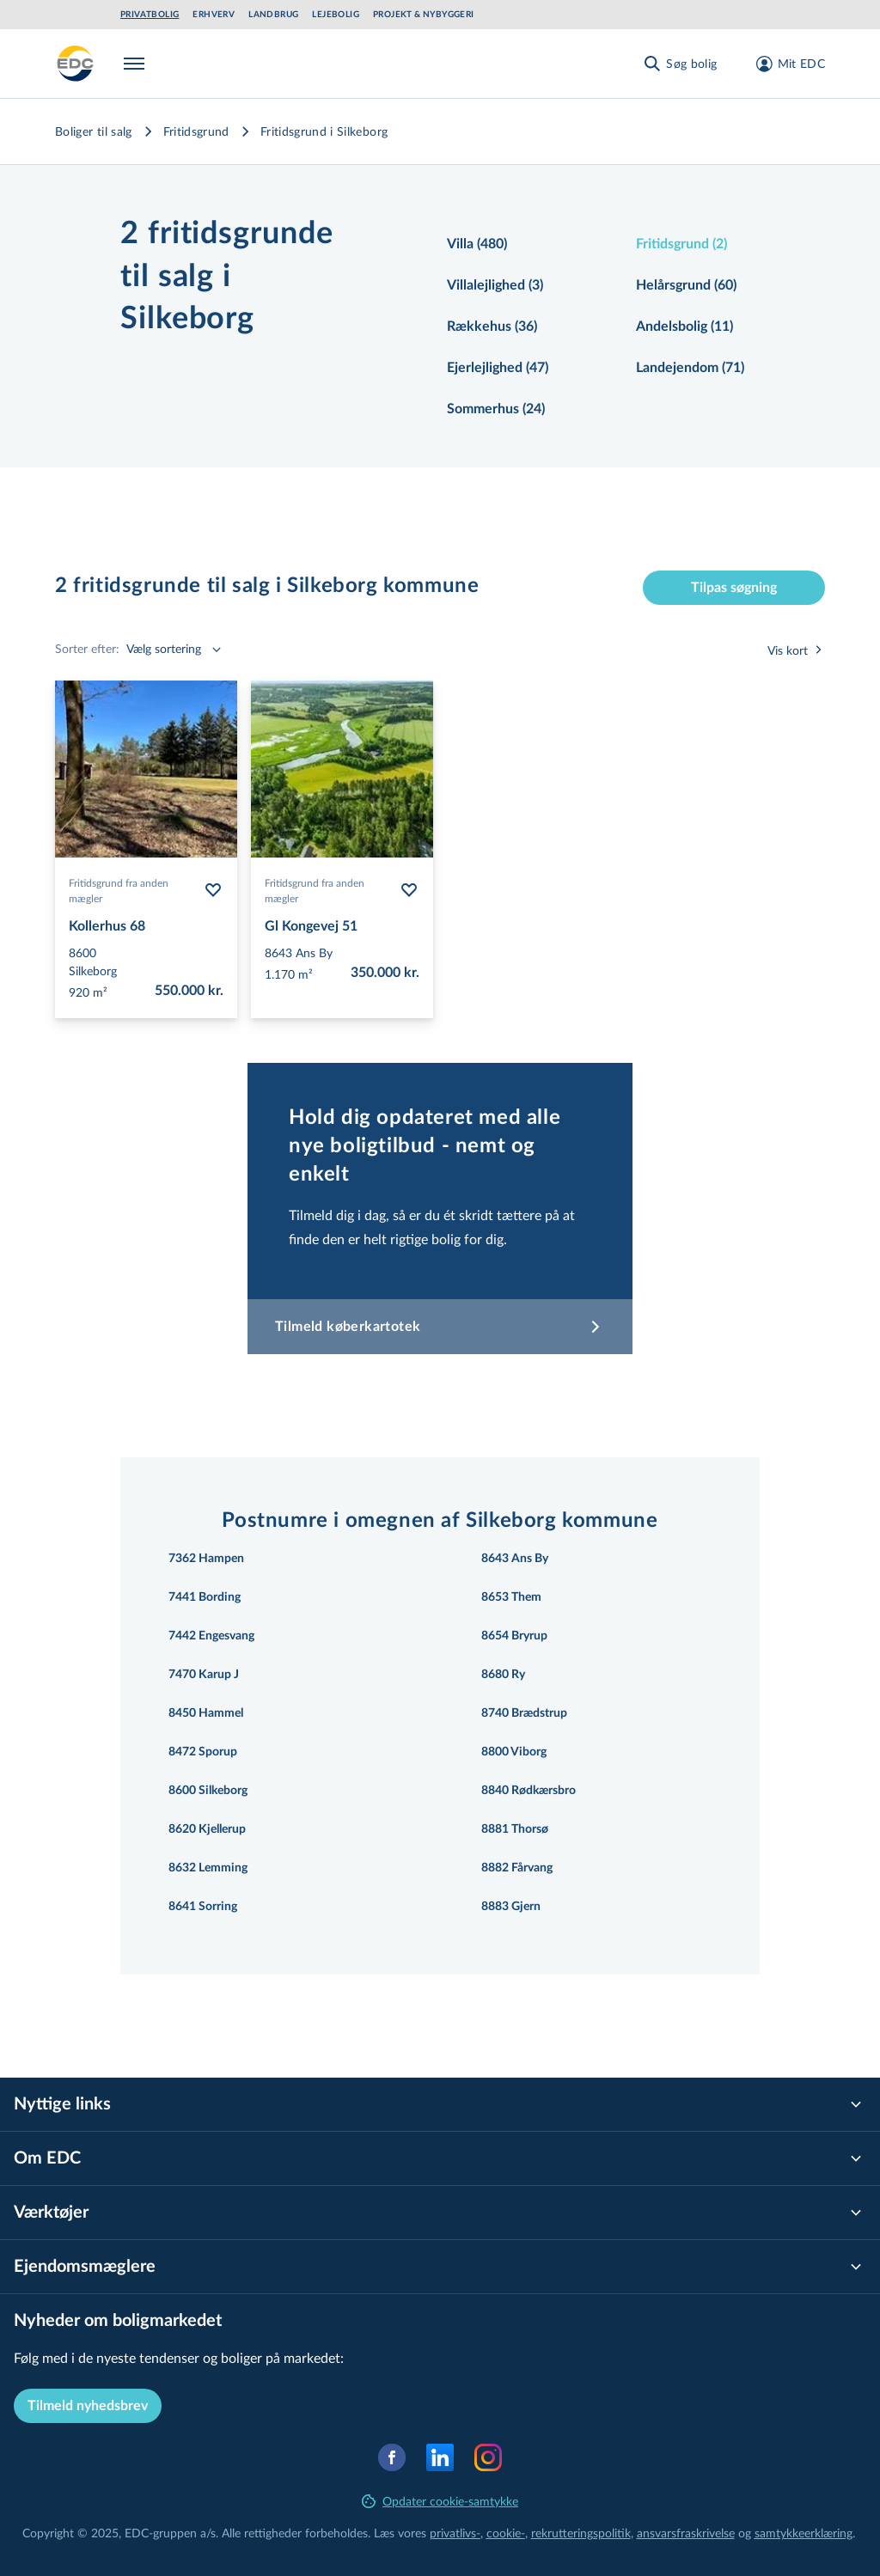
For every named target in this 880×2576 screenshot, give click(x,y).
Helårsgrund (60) (686, 285)
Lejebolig (335, 14)
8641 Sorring (202, 1907)
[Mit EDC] (785, 63)
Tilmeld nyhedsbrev (88, 2406)
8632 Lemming (208, 1868)
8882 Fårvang (517, 1868)
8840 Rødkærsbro (528, 1791)
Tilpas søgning (734, 588)
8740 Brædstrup (524, 1713)
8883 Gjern (511, 1907)
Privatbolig (149, 14)
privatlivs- (455, 2532)
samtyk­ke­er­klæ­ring (803, 2532)
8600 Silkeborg (208, 1791)
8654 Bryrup (514, 1636)
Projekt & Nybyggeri (423, 14)
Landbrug (273, 14)
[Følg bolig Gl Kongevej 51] (409, 890)
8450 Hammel (205, 1713)
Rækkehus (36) (492, 326)
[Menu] (137, 63)
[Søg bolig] (679, 63)
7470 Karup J (203, 1675)
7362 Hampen (206, 1559)
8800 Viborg (514, 1752)
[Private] (75, 63)
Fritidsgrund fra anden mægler (118, 890)
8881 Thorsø (514, 1829)
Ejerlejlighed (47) (497, 368)
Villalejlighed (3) (495, 285)
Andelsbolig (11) (684, 326)
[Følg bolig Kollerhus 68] (213, 890)
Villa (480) (477, 244)
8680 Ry (503, 1675)
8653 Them (511, 1597)
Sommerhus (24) (496, 409)
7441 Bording (204, 1597)
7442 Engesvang (211, 1636)
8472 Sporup (202, 1752)
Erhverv (213, 14)
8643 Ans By (514, 1559)
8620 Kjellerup (207, 1829)
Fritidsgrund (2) (681, 244)
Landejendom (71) (690, 368)
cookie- (505, 2532)
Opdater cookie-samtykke (440, 2501)
